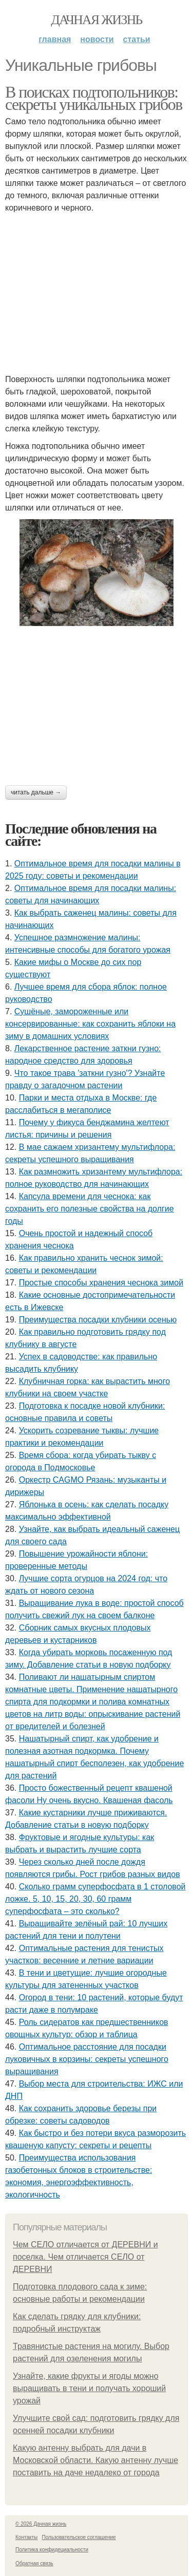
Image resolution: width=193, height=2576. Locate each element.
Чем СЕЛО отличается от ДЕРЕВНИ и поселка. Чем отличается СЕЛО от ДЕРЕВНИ (85, 2257)
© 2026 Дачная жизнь (40, 2524)
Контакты (26, 2537)
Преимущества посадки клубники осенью (98, 1319)
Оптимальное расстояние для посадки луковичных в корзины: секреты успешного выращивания (86, 2059)
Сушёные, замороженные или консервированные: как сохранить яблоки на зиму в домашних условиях (90, 1023)
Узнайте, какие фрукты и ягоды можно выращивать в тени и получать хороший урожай (89, 2388)
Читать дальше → (36, 792)
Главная (54, 39)
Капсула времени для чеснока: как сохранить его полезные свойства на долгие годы (89, 1208)
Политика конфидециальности (51, 2549)
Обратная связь (34, 2563)
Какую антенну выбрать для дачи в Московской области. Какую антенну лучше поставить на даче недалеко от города (95, 2460)
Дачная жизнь (96, 19)
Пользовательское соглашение (79, 2537)
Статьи (136, 39)
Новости (96, 39)
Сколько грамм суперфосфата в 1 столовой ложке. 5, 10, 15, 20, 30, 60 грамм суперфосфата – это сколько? (95, 1899)
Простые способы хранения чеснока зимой (101, 1282)
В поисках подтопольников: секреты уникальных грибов (93, 98)
